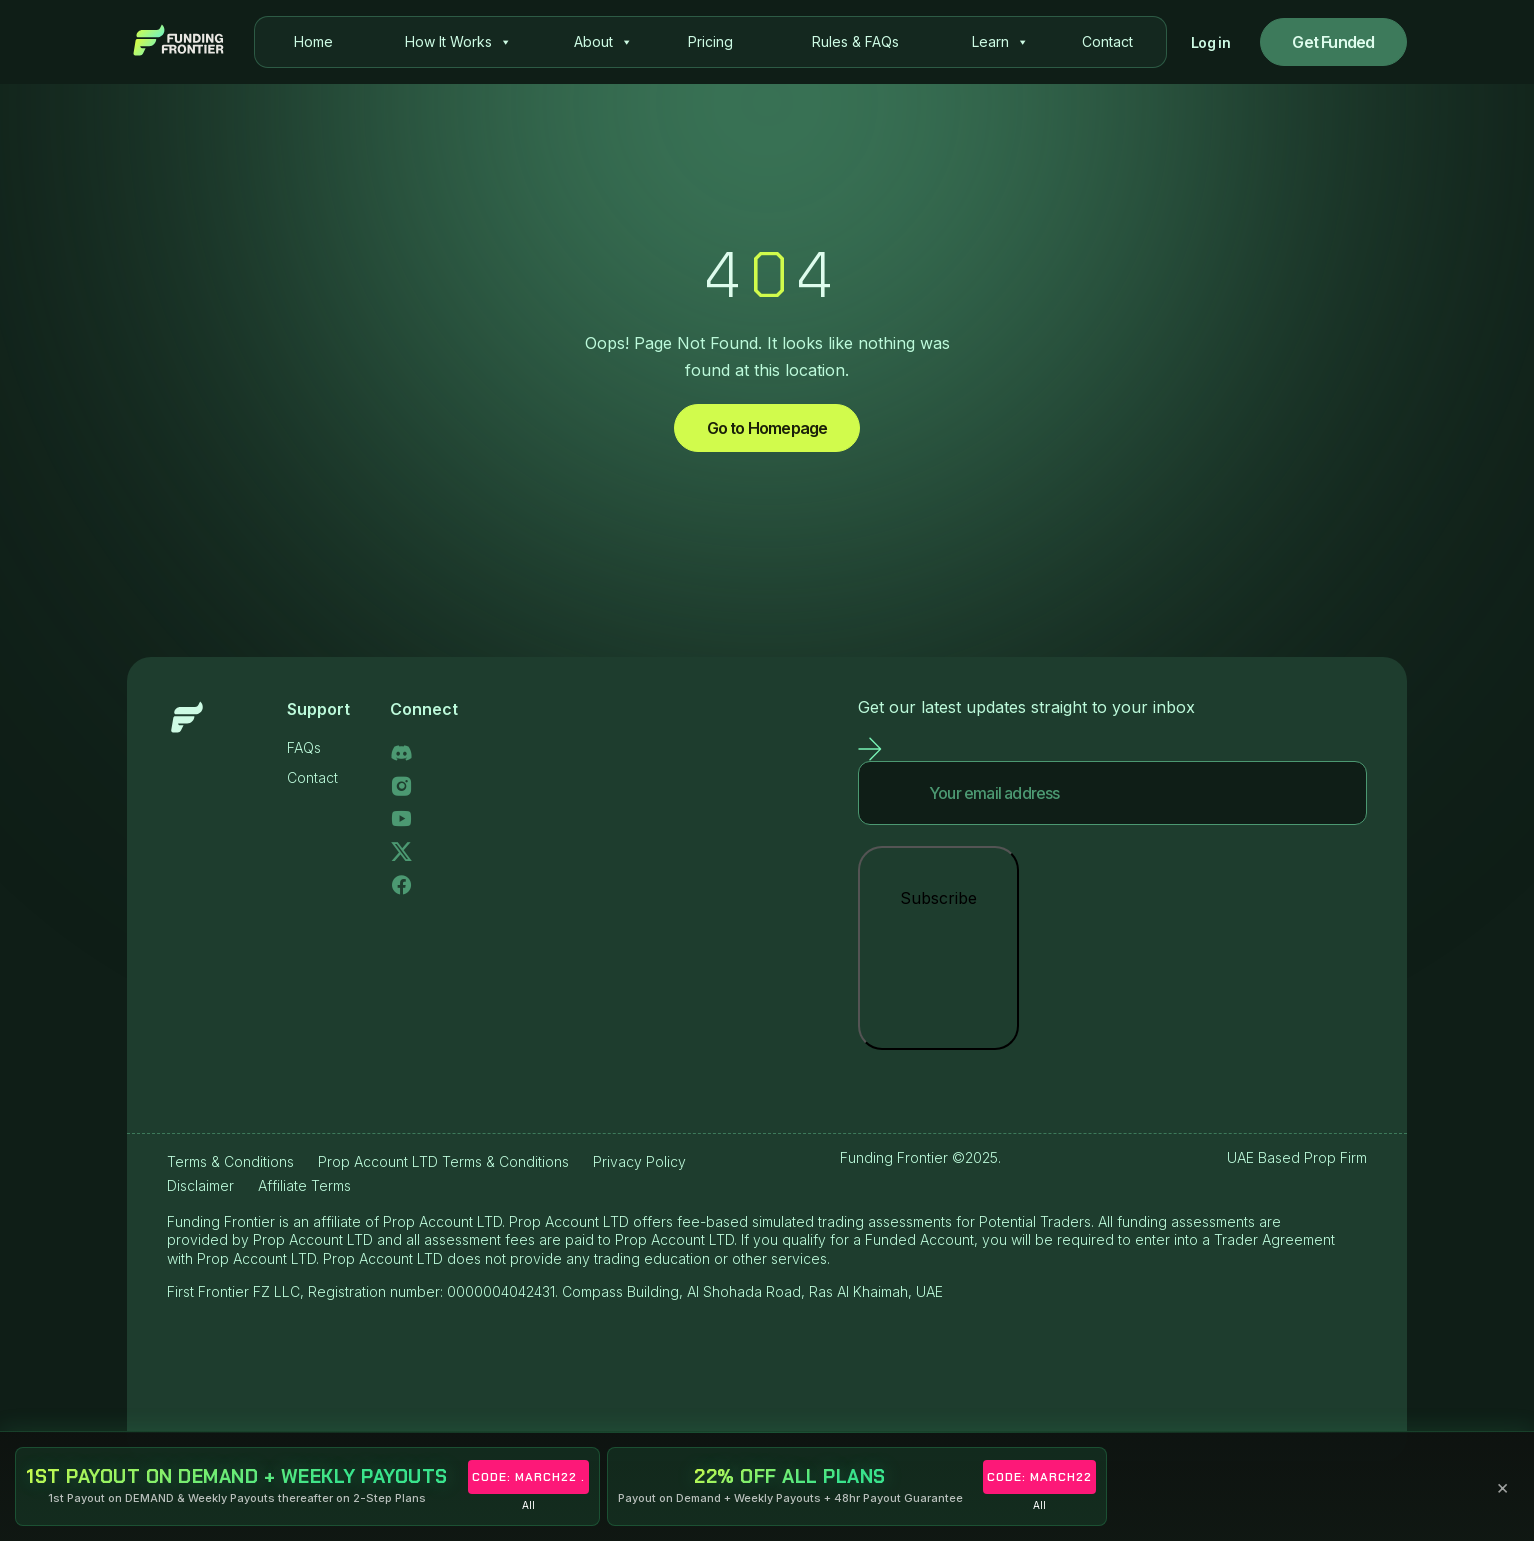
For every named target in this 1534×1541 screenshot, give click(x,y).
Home (313, 41)
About (603, 42)
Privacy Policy (639, 1161)
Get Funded (1333, 42)
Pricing (710, 41)
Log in (1210, 42)
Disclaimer (200, 1185)
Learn (1000, 42)
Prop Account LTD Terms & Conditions (443, 1161)
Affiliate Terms (304, 1185)
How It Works (458, 42)
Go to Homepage (767, 428)
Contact (1107, 41)
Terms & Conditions (230, 1161)
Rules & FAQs (855, 41)
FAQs (304, 747)
